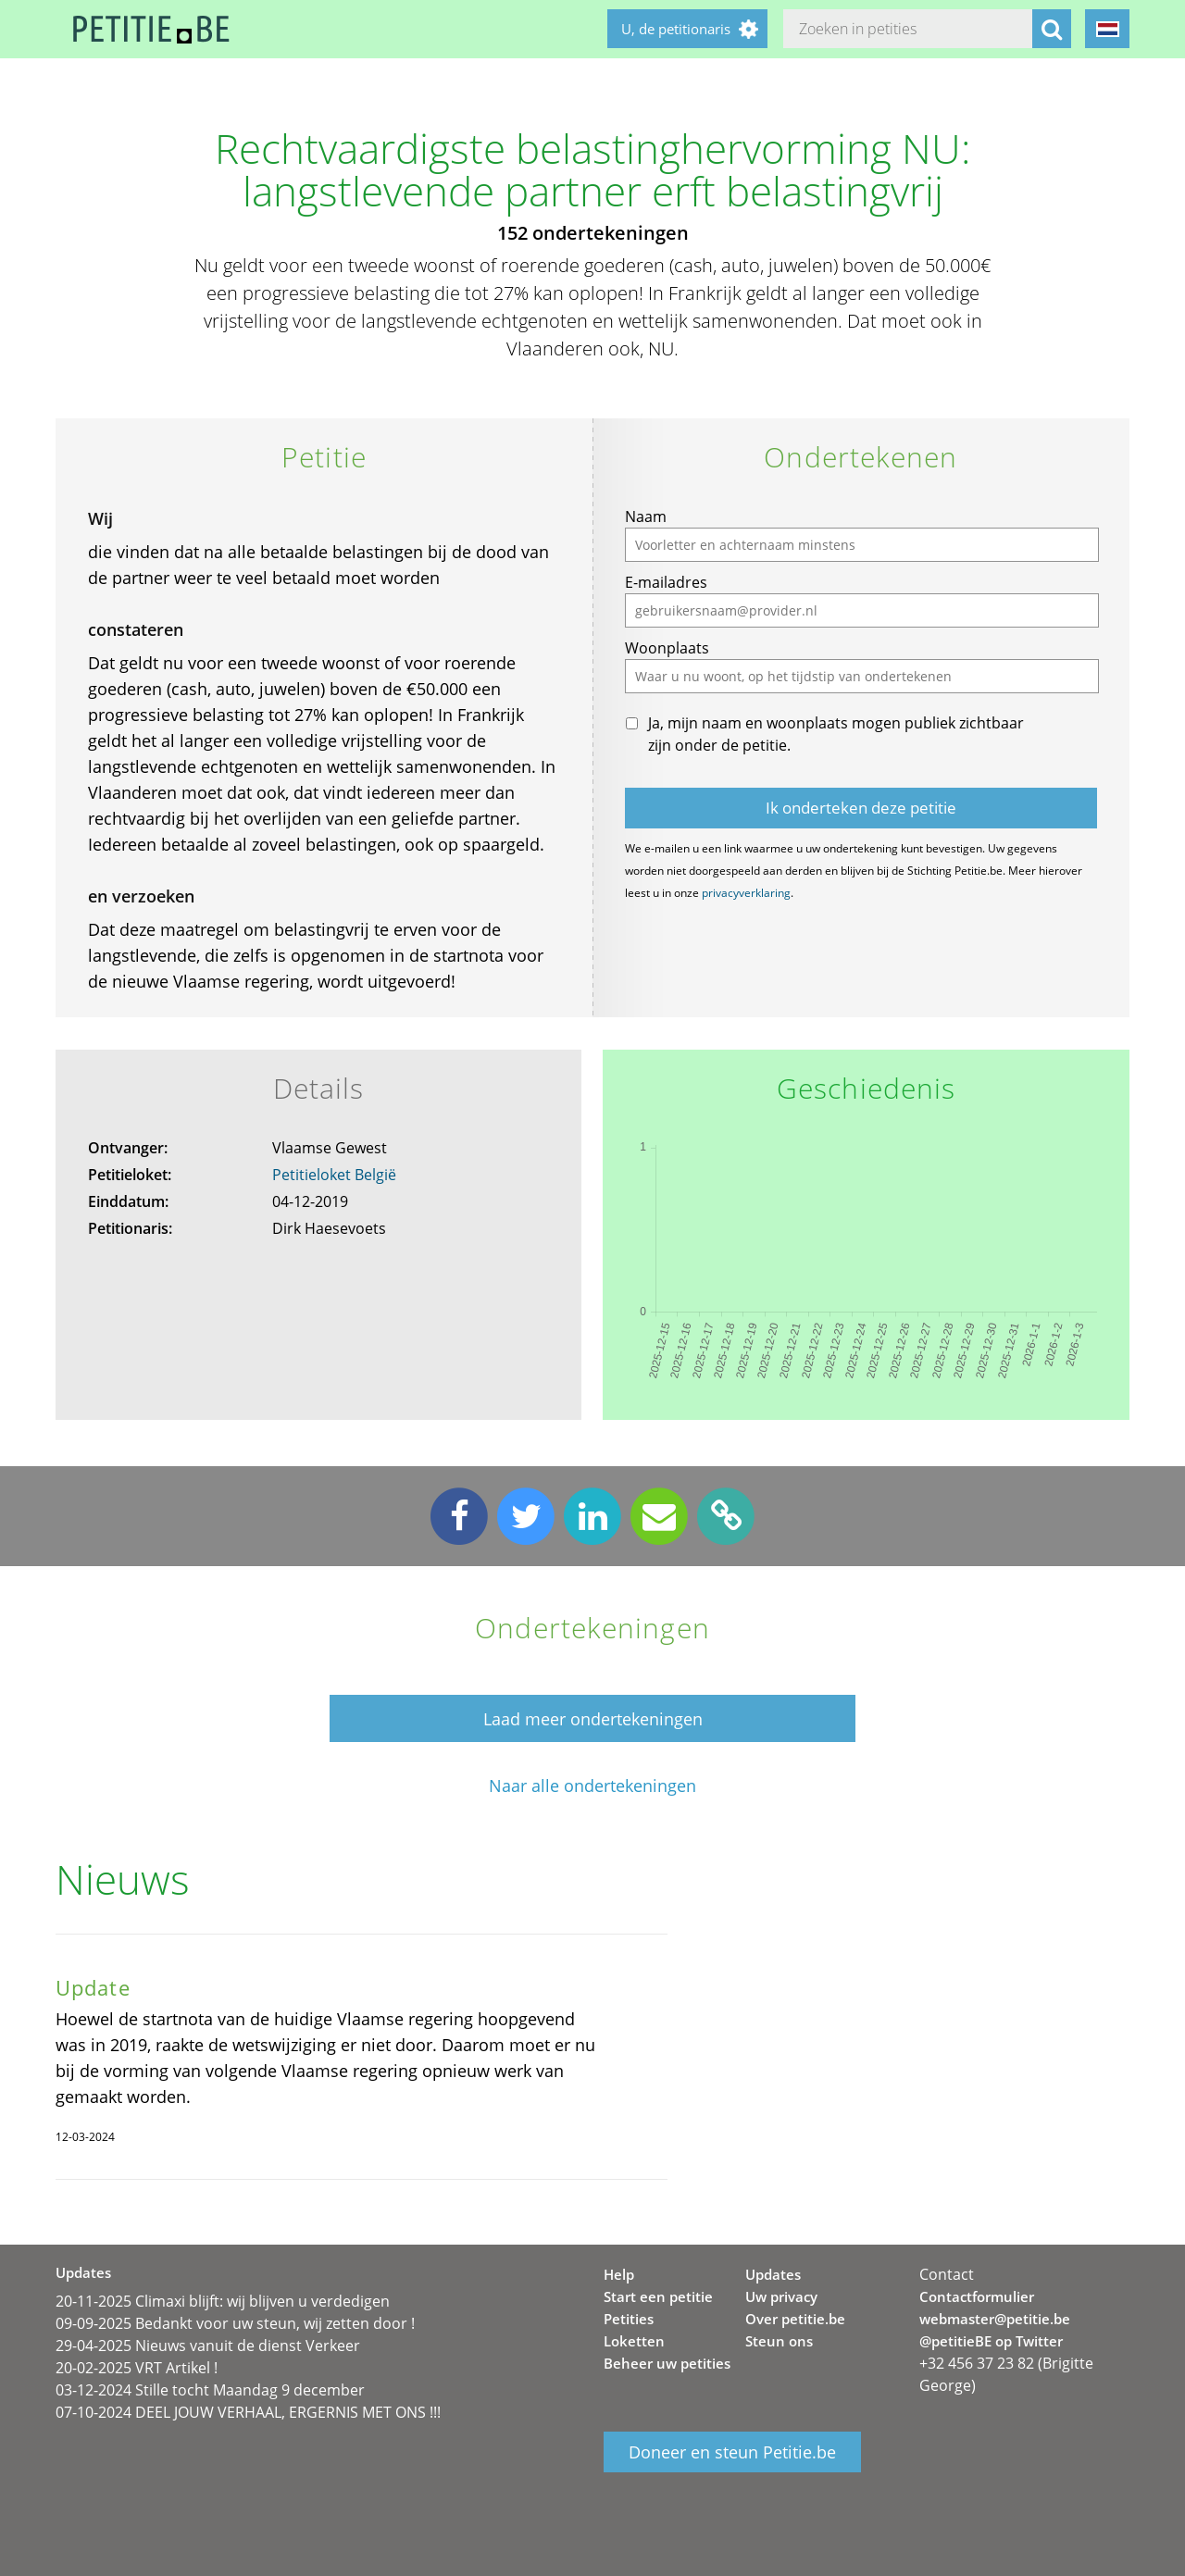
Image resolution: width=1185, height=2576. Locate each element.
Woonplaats (667, 648)
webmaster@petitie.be (994, 2318)
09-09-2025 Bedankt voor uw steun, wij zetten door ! (235, 2323)
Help (619, 2274)
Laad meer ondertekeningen (593, 1719)
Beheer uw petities (667, 2363)
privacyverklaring (746, 893)
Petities (629, 2318)
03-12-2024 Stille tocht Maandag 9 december (210, 2390)
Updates (773, 2274)
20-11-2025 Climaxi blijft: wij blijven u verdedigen (223, 2301)
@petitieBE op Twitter (991, 2341)
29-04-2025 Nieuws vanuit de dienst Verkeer (208, 2345)
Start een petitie (658, 2296)
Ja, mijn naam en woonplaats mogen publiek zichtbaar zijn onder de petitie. (836, 734)
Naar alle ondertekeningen (592, 1786)
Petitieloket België (334, 1174)
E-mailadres (666, 582)
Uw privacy (781, 2296)
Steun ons (779, 2341)
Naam (646, 516)
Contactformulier (976, 2296)
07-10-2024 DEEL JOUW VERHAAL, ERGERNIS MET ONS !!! (248, 2412)
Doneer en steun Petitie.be (732, 2452)
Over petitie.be (795, 2318)
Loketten (634, 2341)
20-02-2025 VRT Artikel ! (137, 2368)
